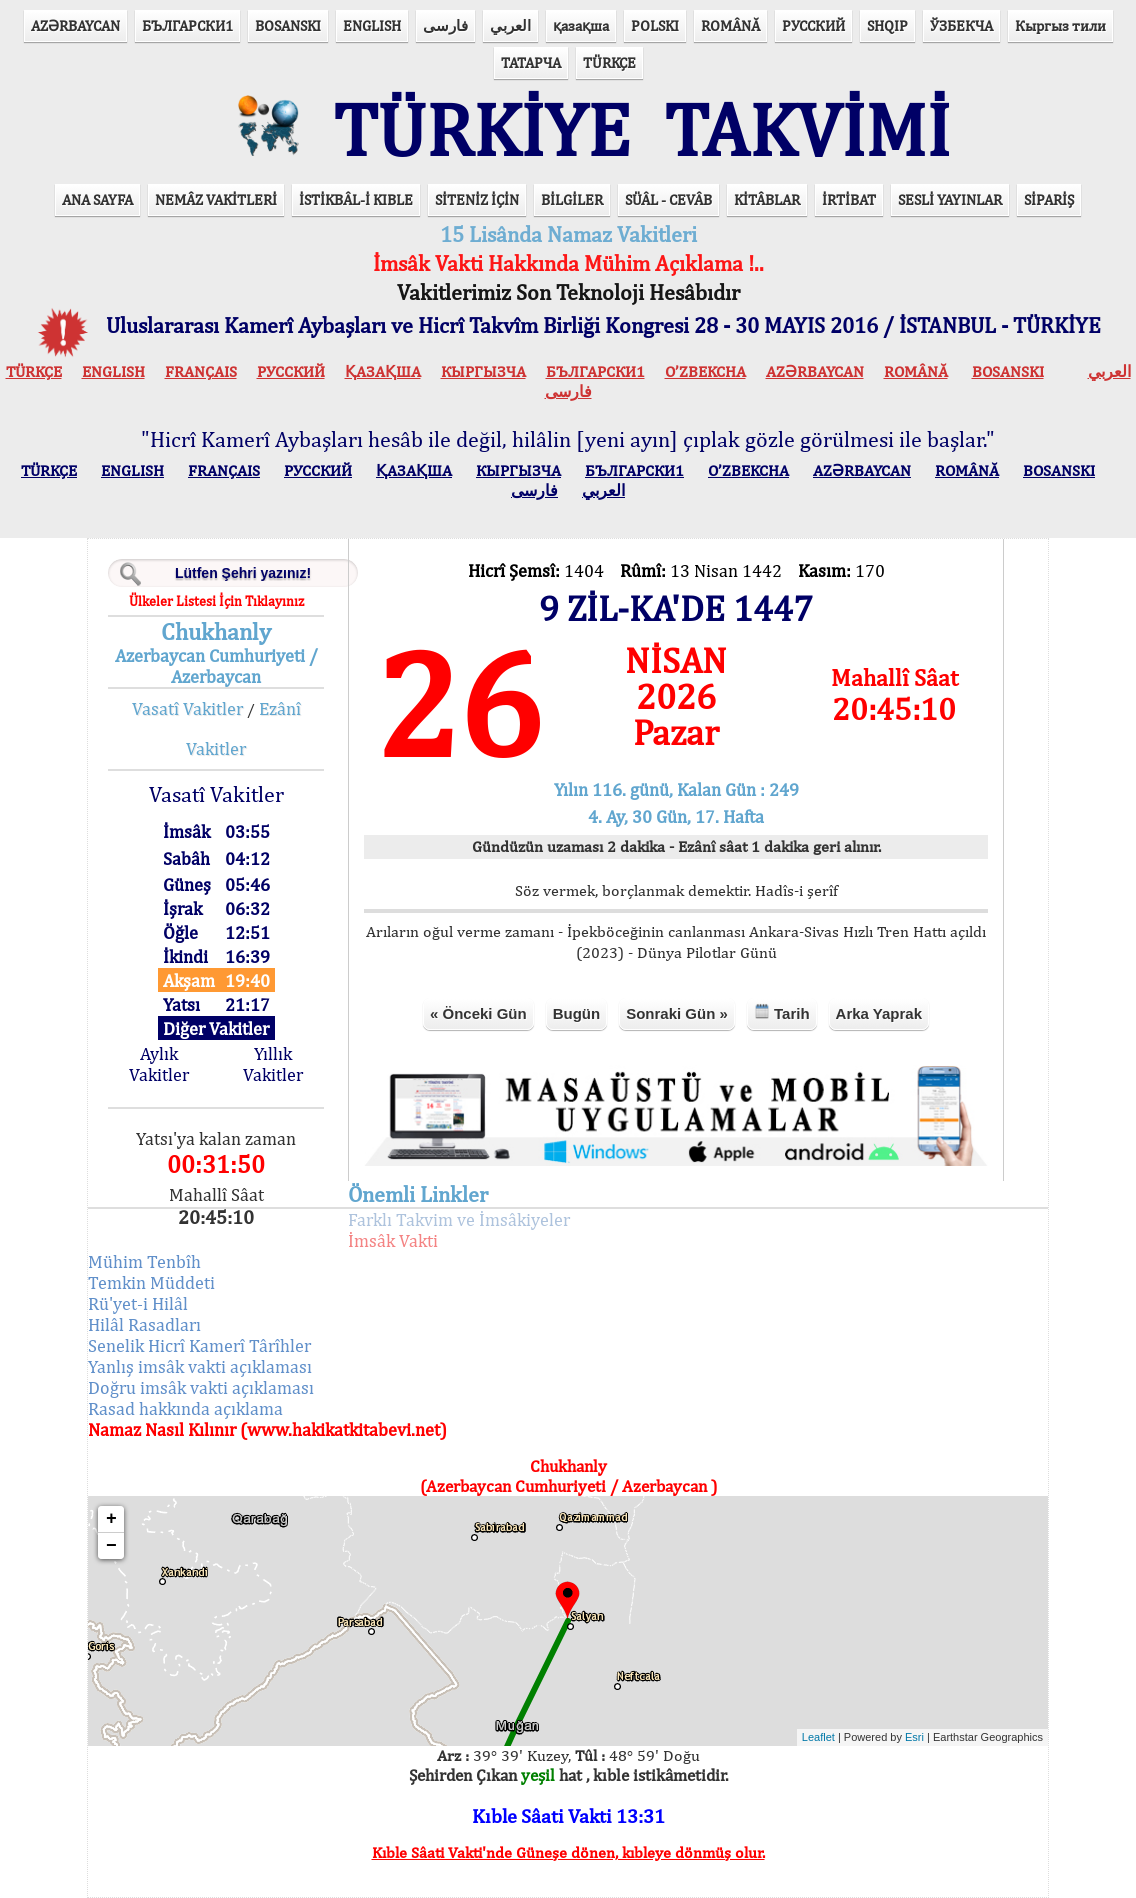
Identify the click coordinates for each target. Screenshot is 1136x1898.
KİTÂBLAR (767, 199)
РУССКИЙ (813, 25)
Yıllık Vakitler (273, 1064)
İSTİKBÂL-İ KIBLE (356, 199)
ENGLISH (372, 25)
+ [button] (111, 1519)
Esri (914, 1737)
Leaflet (818, 1737)
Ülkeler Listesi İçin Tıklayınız (216, 601)
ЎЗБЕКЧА (961, 25)
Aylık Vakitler (159, 1064)
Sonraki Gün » (677, 1013)
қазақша (581, 25)
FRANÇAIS (201, 371)
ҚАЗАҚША (383, 371)
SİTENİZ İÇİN (477, 199)
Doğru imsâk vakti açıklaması (201, 1387)
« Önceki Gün (478, 1013)
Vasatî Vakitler (187, 708)
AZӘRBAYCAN (75, 25)
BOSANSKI (288, 25)
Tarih (782, 1012)
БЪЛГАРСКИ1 (187, 25)
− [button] (111, 1546)
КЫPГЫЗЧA (483, 371)
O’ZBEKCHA (705, 371)
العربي (510, 25)
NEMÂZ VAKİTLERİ (216, 199)
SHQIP (887, 25)
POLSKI (655, 25)
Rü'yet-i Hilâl (138, 1303)
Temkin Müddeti (151, 1282)
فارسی (445, 25)
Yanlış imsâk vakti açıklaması (200, 1366)
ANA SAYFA (97, 199)
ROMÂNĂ (730, 25)
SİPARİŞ (1049, 199)
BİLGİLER (572, 199)
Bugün (576, 1013)
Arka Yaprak (879, 1013)
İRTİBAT (849, 199)
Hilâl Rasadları (144, 1324)
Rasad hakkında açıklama (185, 1408)
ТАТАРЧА (531, 62)
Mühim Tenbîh (144, 1261)
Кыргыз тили (1060, 25)
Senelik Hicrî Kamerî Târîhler (199, 1345)
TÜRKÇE (609, 62)
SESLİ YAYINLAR (950, 199)
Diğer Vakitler (216, 1028)
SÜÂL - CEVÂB (668, 199)
